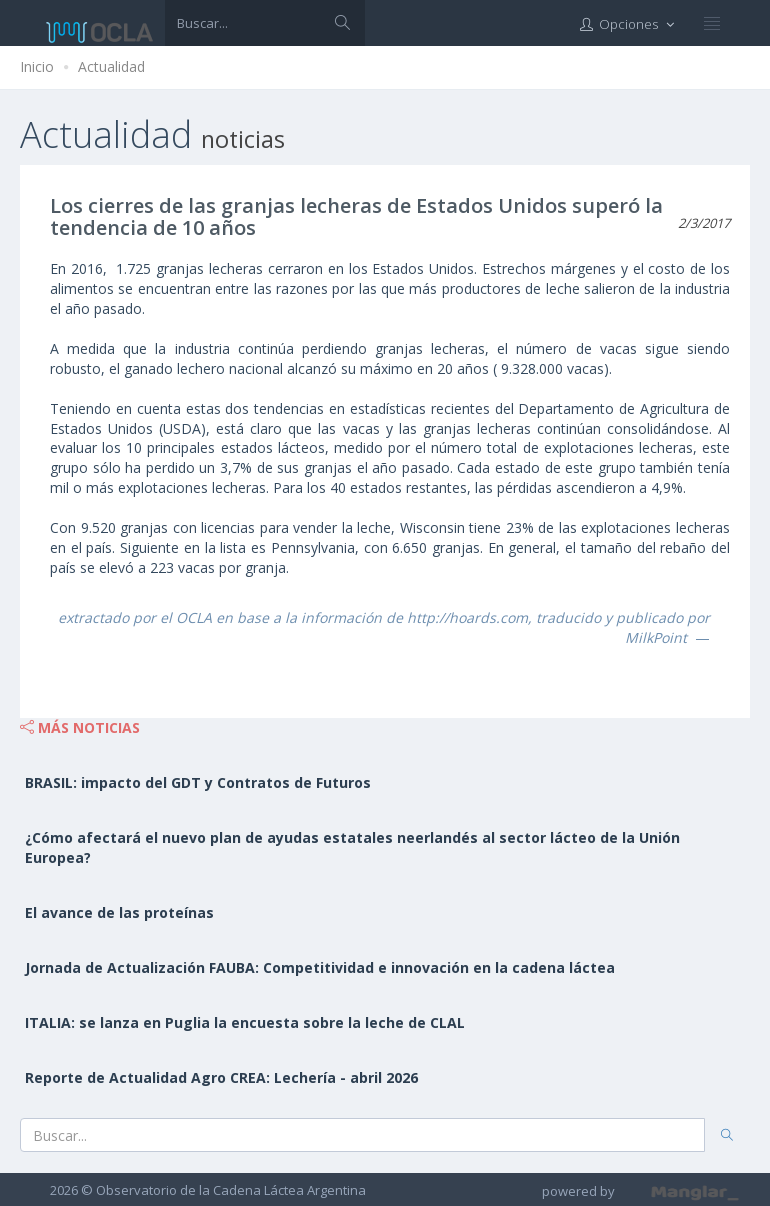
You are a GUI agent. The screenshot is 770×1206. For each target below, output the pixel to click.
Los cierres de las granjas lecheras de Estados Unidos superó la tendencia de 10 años (356, 216)
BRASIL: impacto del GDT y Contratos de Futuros (198, 782)
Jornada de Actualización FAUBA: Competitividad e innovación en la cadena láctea (320, 967)
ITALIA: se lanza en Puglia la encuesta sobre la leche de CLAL (245, 1022)
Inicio (37, 66)
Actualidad (111, 66)
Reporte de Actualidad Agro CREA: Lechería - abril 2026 (221, 1077)
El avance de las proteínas (119, 912)
